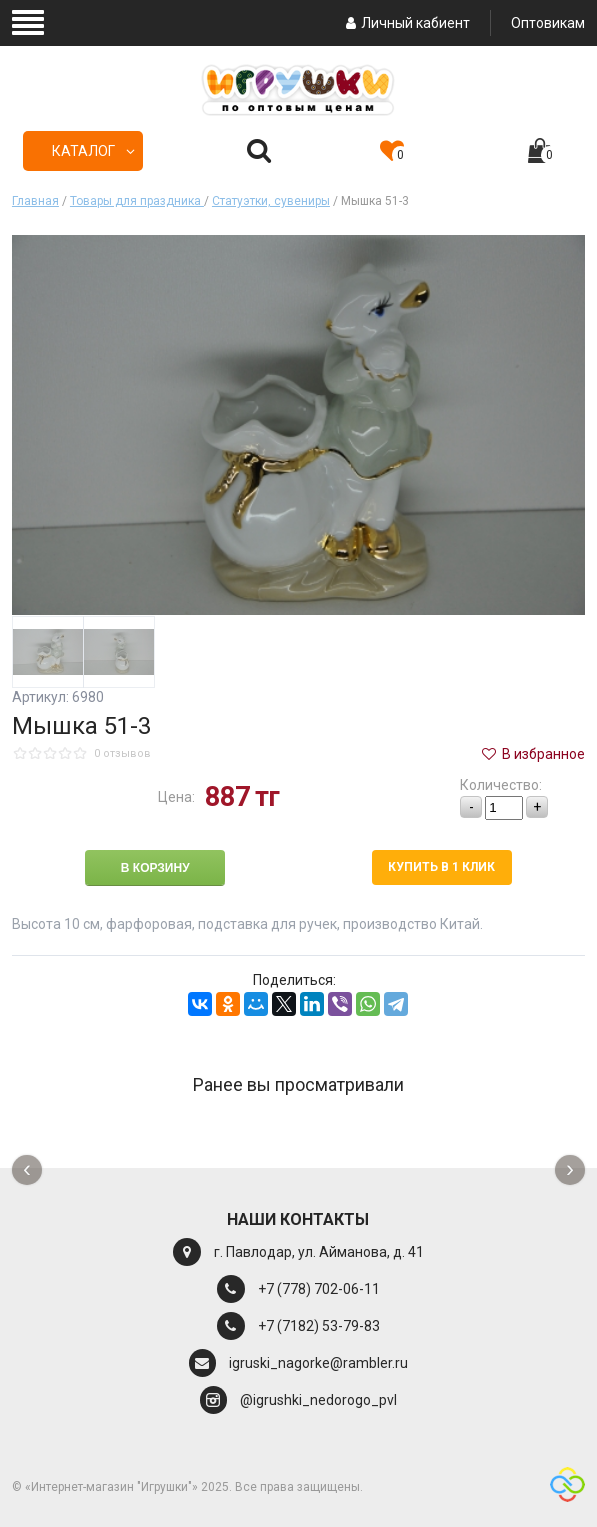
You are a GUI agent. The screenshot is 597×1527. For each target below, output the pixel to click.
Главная (35, 201)
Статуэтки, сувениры (271, 201)
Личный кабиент (405, 23)
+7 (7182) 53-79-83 (319, 1326)
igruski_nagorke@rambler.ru (318, 1363)
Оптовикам (548, 23)
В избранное (532, 754)
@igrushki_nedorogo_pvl (318, 1400)
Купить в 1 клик (441, 867)
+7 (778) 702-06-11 (319, 1289)
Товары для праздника (137, 201)
